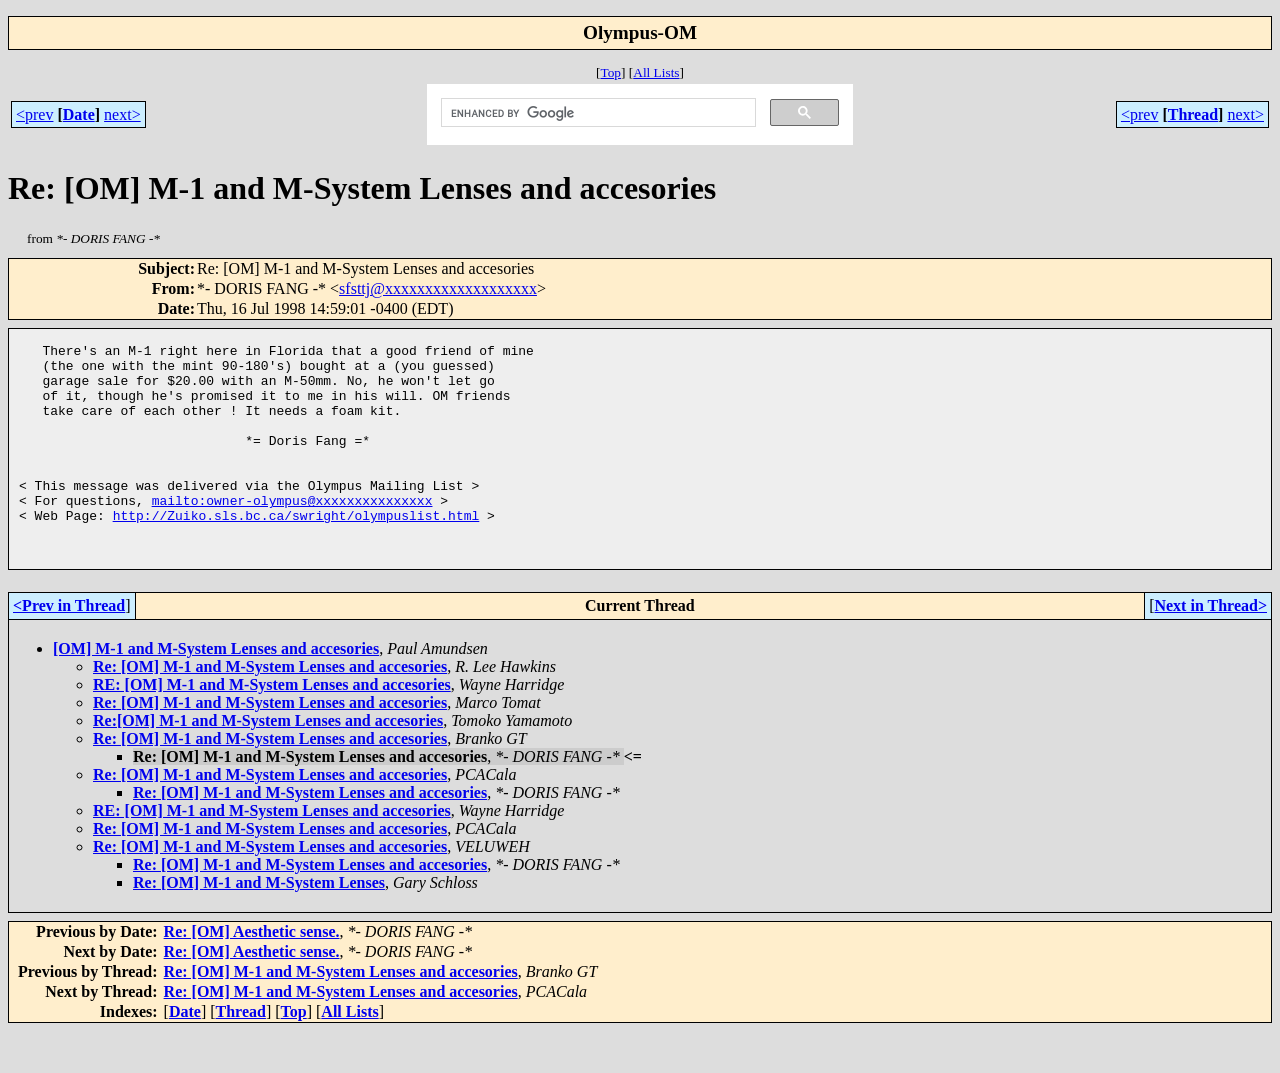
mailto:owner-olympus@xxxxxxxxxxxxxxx (292, 533)
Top (610, 72)
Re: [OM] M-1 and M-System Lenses (259, 924)
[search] (596, 113)
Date (79, 114)
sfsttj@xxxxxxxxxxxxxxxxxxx (438, 288)
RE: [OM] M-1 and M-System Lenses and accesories (272, 726)
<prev (34, 114)
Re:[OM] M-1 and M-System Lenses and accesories (268, 762)
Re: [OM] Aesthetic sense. (252, 973)
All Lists (656, 72)
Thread (1193, 114)
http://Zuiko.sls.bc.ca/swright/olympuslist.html (296, 551)
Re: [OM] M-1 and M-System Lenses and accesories (270, 708)
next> (122, 114)
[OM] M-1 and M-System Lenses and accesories (216, 690)
